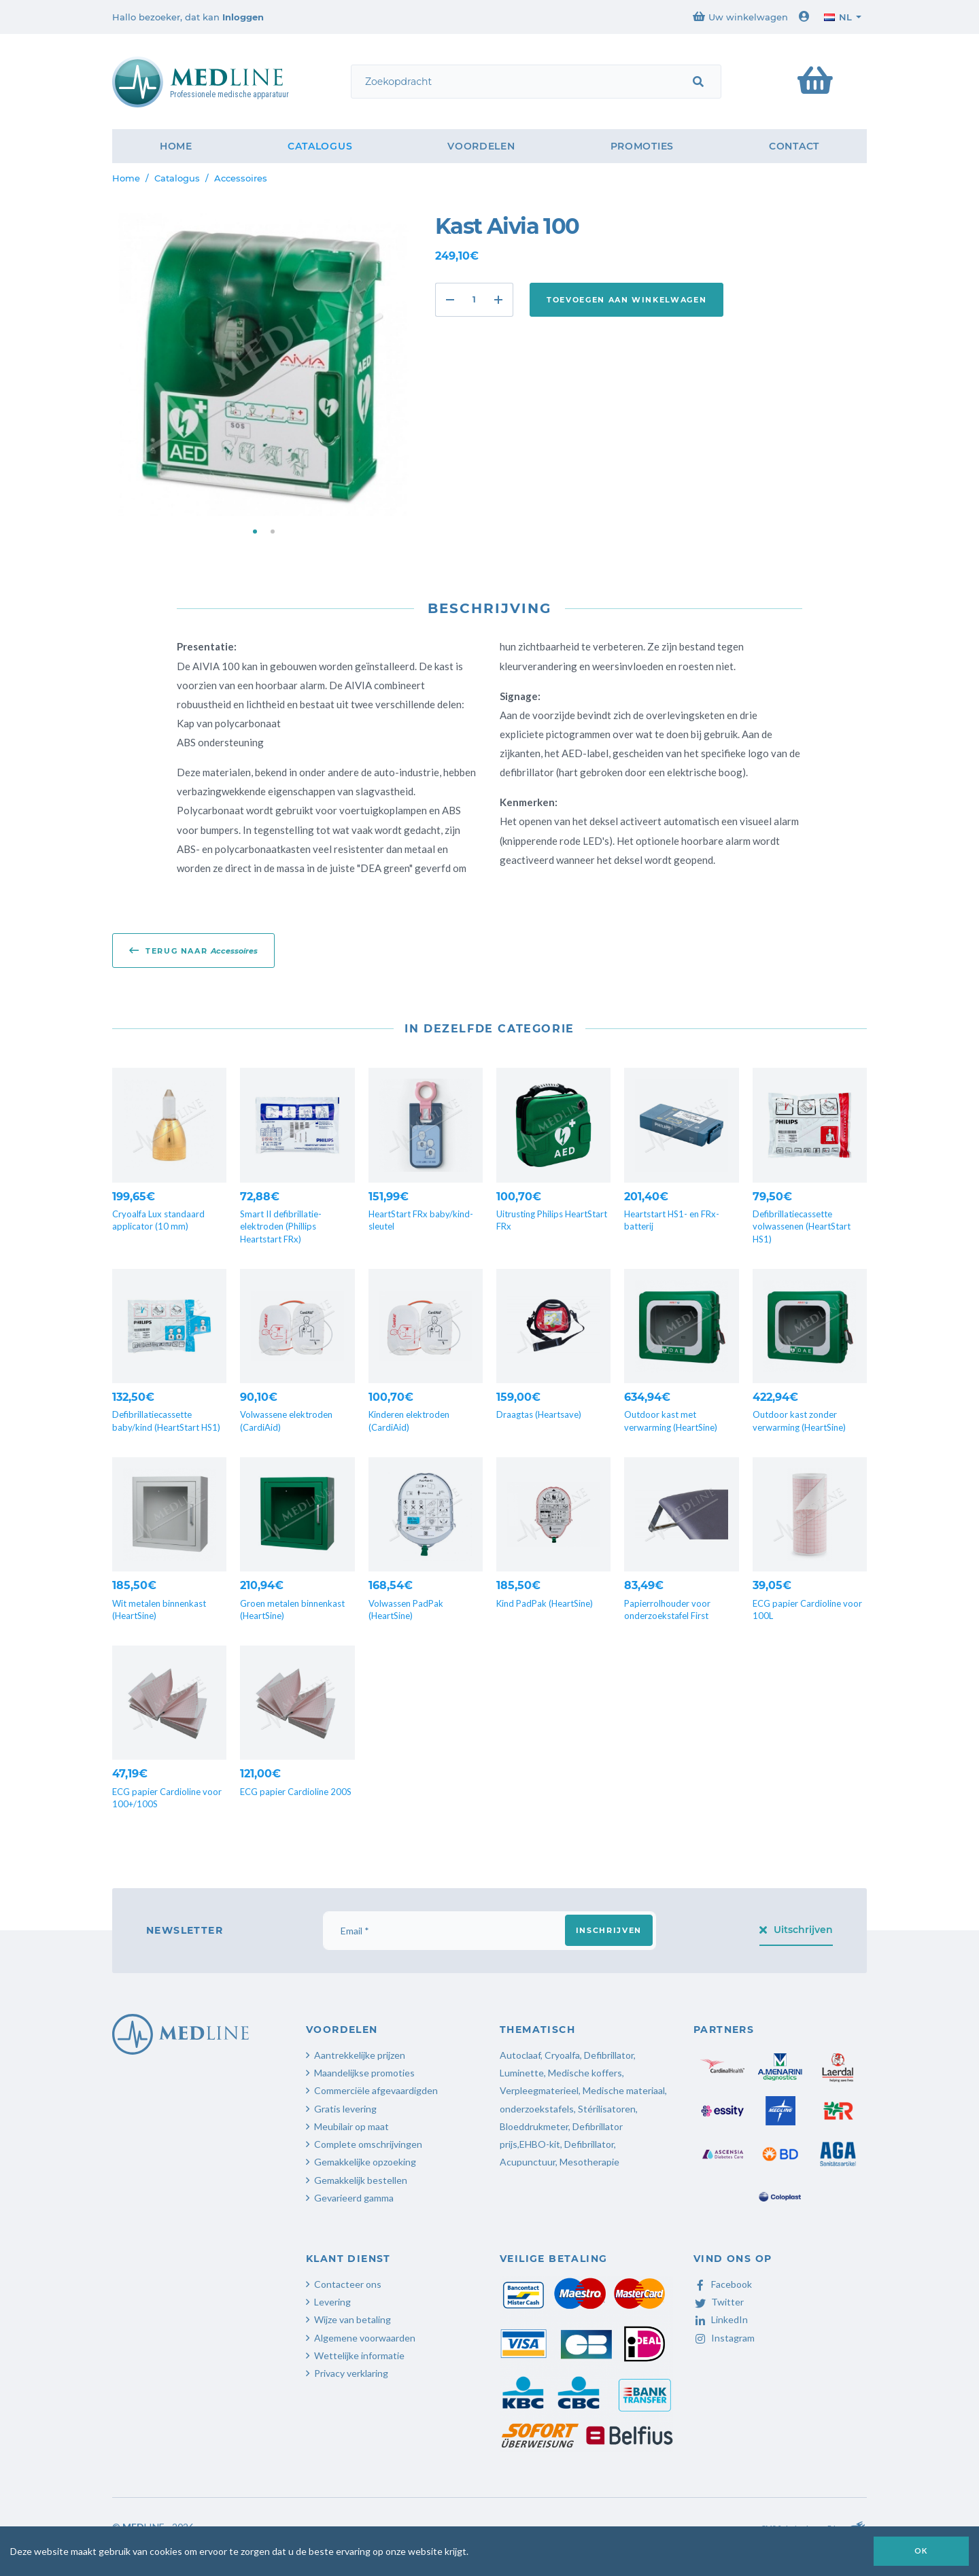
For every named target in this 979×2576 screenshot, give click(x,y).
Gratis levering (345, 2108)
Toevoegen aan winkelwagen (626, 299)
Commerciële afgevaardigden (376, 2090)
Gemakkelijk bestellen (360, 2180)
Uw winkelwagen (740, 16)
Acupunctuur (527, 2162)
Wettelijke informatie (359, 2355)
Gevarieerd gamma (354, 2198)
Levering (332, 2302)
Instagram (724, 2338)
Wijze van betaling (352, 2319)
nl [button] (838, 17)
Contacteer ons (347, 2284)
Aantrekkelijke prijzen (359, 2055)
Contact (794, 146)
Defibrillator (609, 2055)
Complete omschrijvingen (368, 2144)
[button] (255, 531)
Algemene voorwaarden (364, 2338)
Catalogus (320, 146)
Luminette (522, 2072)
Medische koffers (585, 2072)
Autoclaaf (520, 2055)
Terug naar (193, 950)
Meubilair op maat (351, 2126)
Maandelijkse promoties (364, 2072)
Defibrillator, (590, 2144)
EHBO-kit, (540, 2144)
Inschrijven (609, 1930)
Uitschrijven (796, 1930)
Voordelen (481, 146)
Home (176, 146)
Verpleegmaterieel (539, 2090)
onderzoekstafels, (538, 2108)
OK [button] (921, 2550)
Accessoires (240, 178)
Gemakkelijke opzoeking (365, 2162)
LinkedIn (720, 2319)
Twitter (718, 2302)
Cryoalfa (562, 2055)
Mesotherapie (589, 2162)
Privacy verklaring (351, 2373)
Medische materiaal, (625, 2090)
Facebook (722, 2284)
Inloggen (243, 17)
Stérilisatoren (607, 2108)
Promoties (642, 146)
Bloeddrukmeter (534, 2126)
